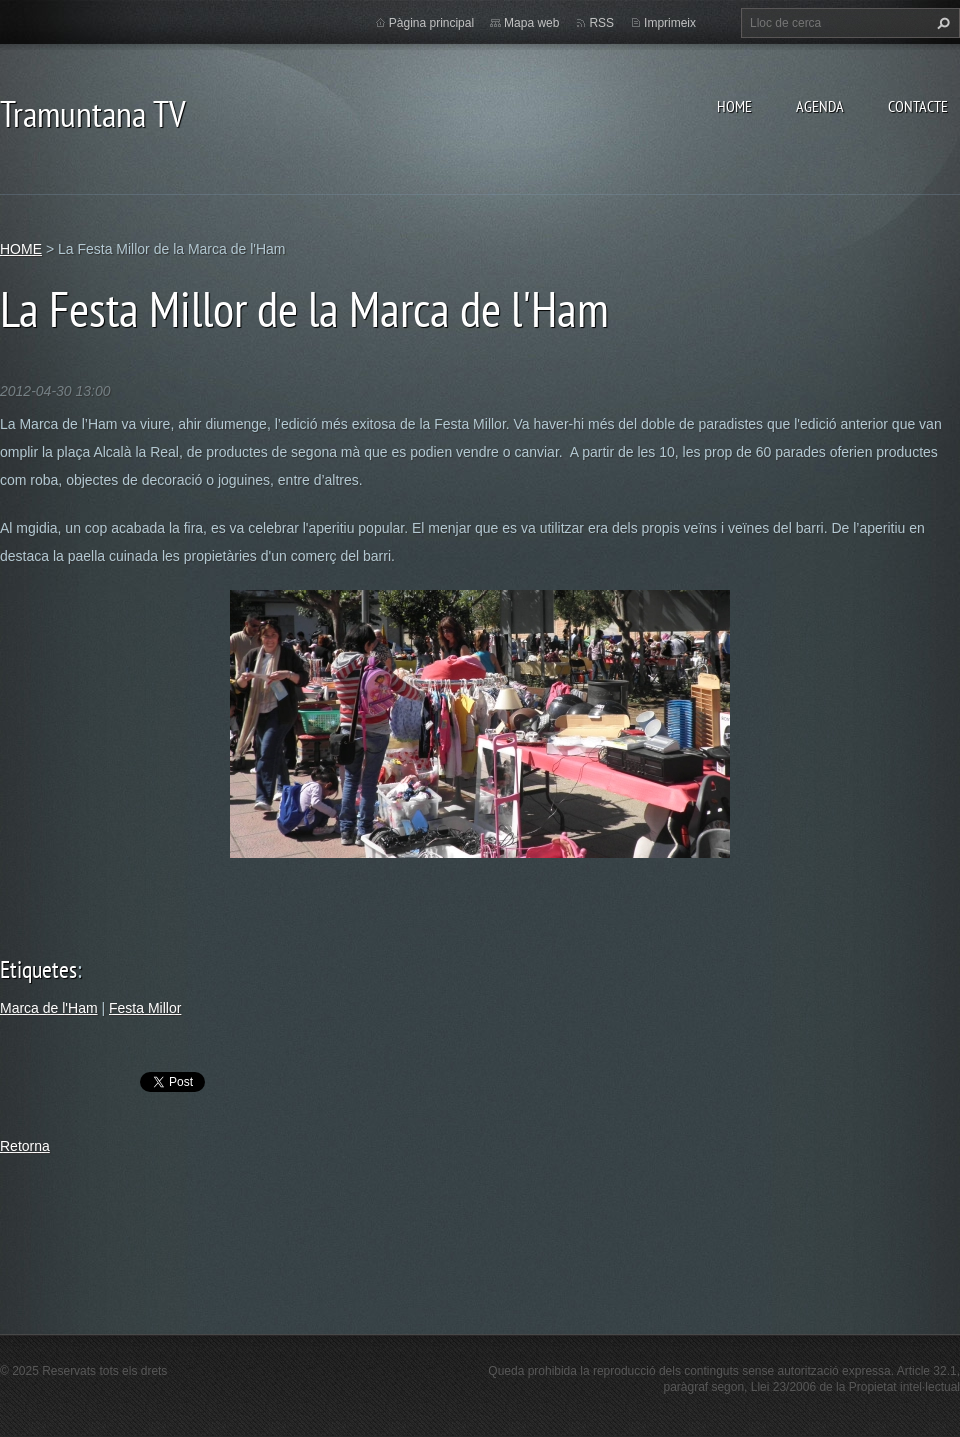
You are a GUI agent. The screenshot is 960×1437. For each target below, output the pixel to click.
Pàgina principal (431, 23)
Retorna (25, 1146)
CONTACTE (918, 106)
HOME (734, 106)
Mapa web (531, 23)
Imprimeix (670, 23)
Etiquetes (38, 969)
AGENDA (820, 106)
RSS (601, 23)
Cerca (941, 23)
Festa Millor (145, 1008)
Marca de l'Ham (49, 1008)
